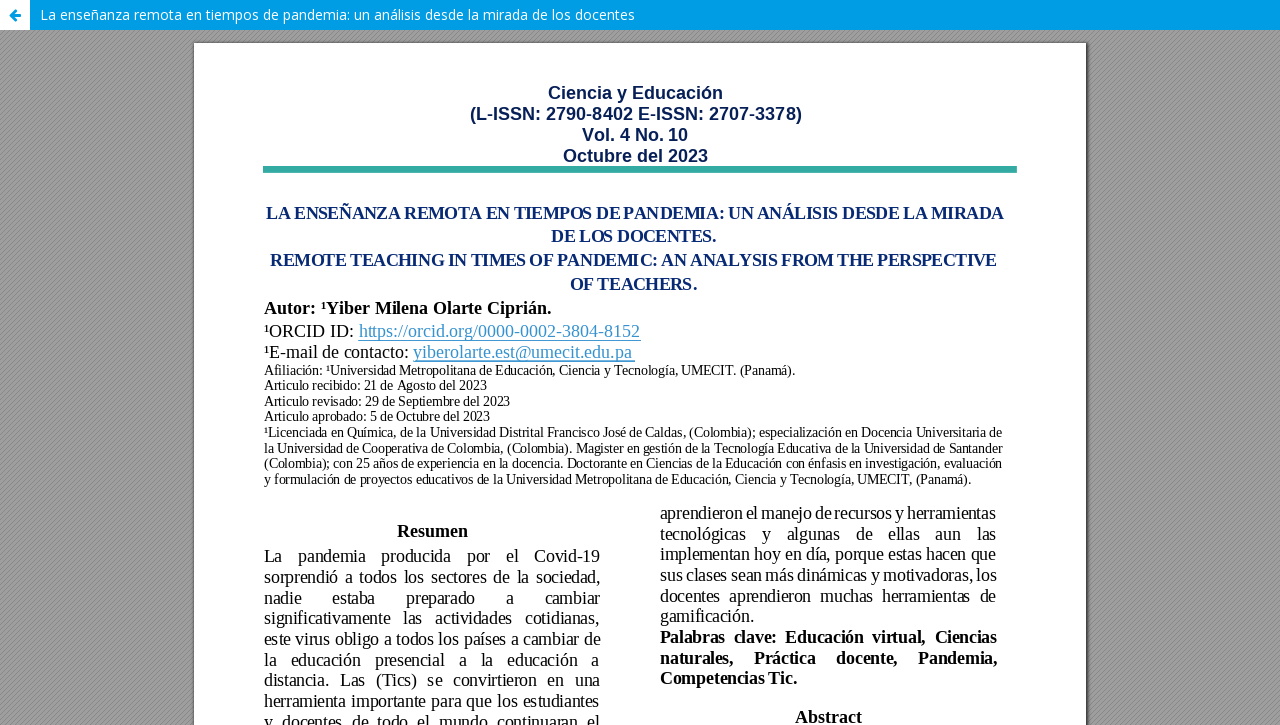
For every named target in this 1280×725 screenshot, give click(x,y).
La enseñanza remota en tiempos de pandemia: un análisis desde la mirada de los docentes (337, 14)
